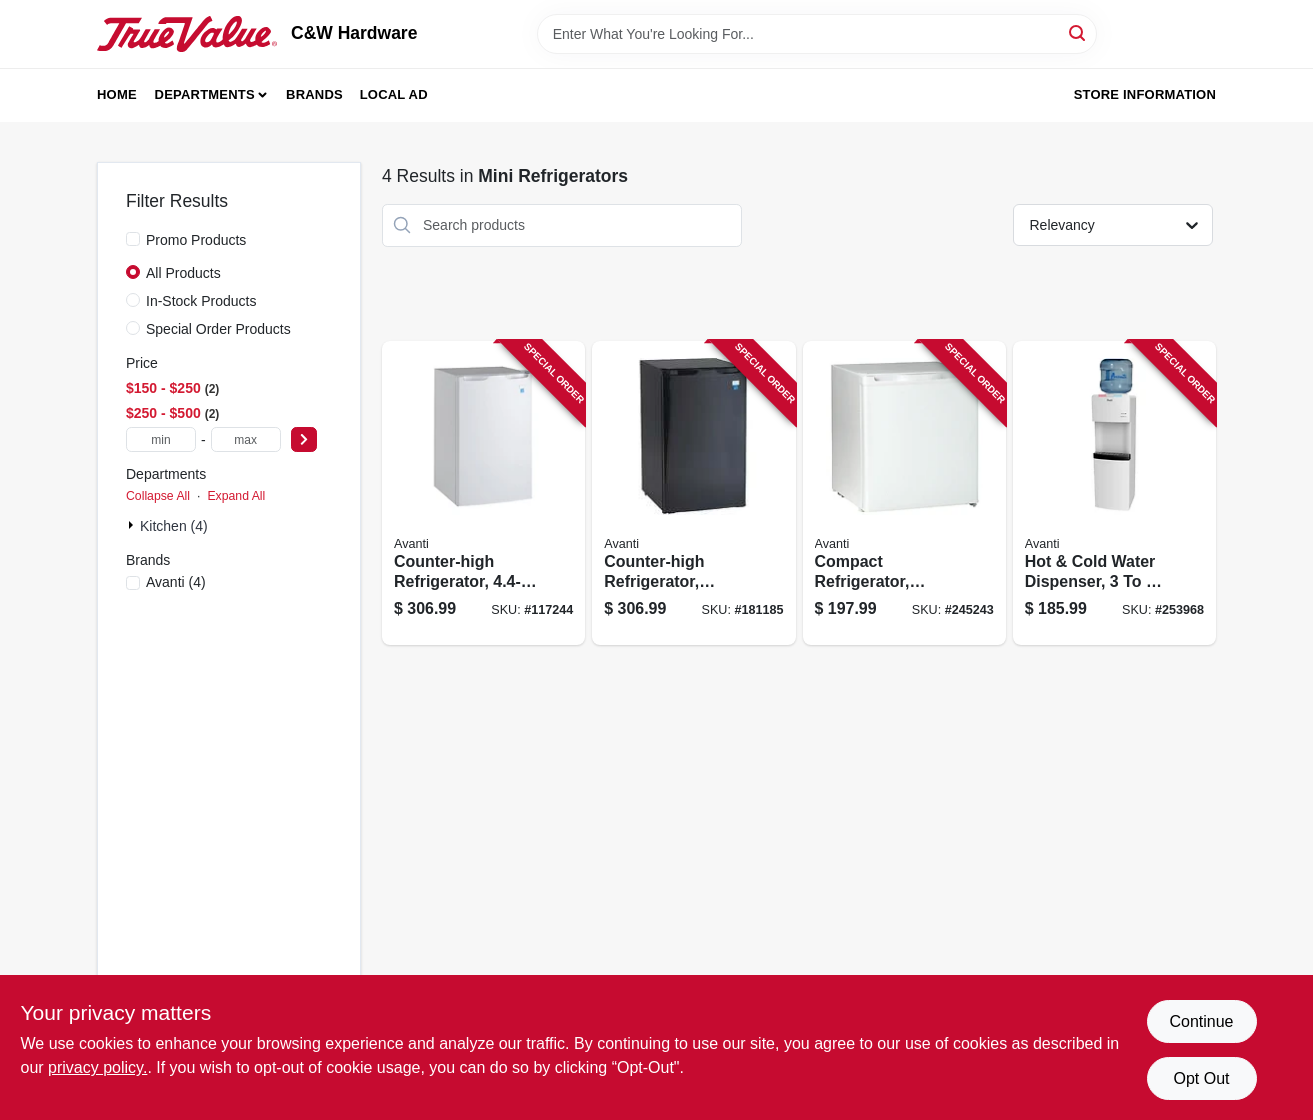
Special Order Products (218, 329)
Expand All (236, 496)
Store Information (1145, 94)
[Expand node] (133, 525)
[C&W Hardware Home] (187, 34)
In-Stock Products (201, 301)
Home (117, 94)
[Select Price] (304, 439)
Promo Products (196, 240)
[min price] (161, 439)
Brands (314, 94)
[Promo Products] (133, 239)
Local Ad (394, 94)
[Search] (1078, 32)
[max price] (246, 439)
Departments (205, 94)
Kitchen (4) (174, 526)
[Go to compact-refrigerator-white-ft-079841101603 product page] (904, 493)
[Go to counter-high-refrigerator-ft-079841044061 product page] (483, 493)
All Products (183, 273)
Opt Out (1201, 1078)
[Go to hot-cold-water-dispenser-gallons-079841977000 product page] (1114, 493)
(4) (176, 582)
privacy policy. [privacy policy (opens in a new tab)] (97, 1067)
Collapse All (158, 496)
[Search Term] (817, 34)
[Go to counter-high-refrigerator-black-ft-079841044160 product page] (693, 493)
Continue (1201, 1021)
